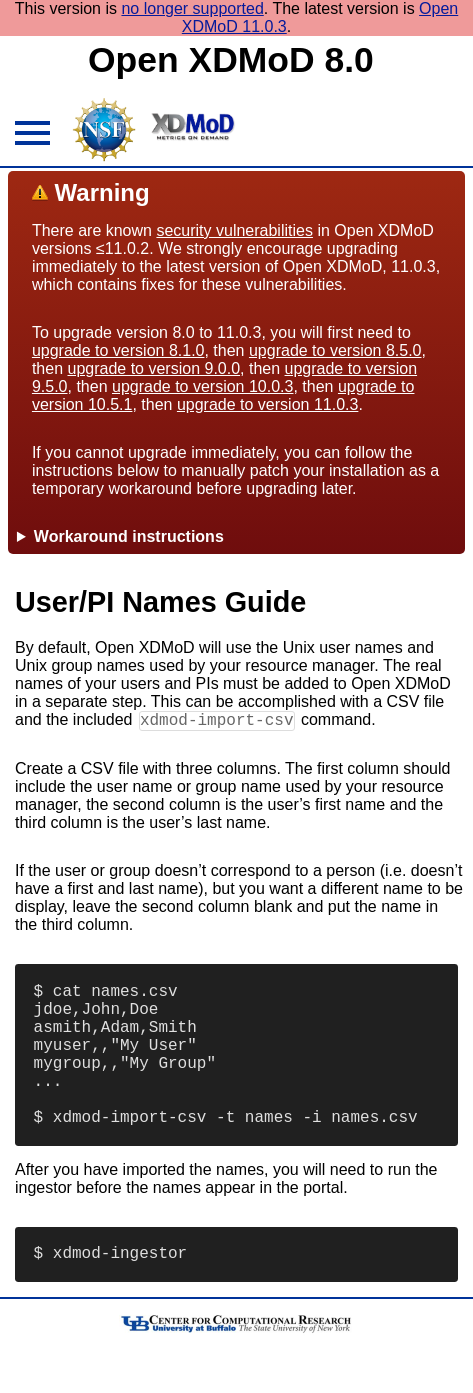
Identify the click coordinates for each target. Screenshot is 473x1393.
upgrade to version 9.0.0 (154, 368)
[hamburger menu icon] (30, 136)
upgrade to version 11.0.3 (267, 404)
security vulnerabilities (234, 230)
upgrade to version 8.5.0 (335, 350)
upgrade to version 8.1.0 (118, 350)
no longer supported (192, 8)
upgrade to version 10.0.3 (202, 386)
